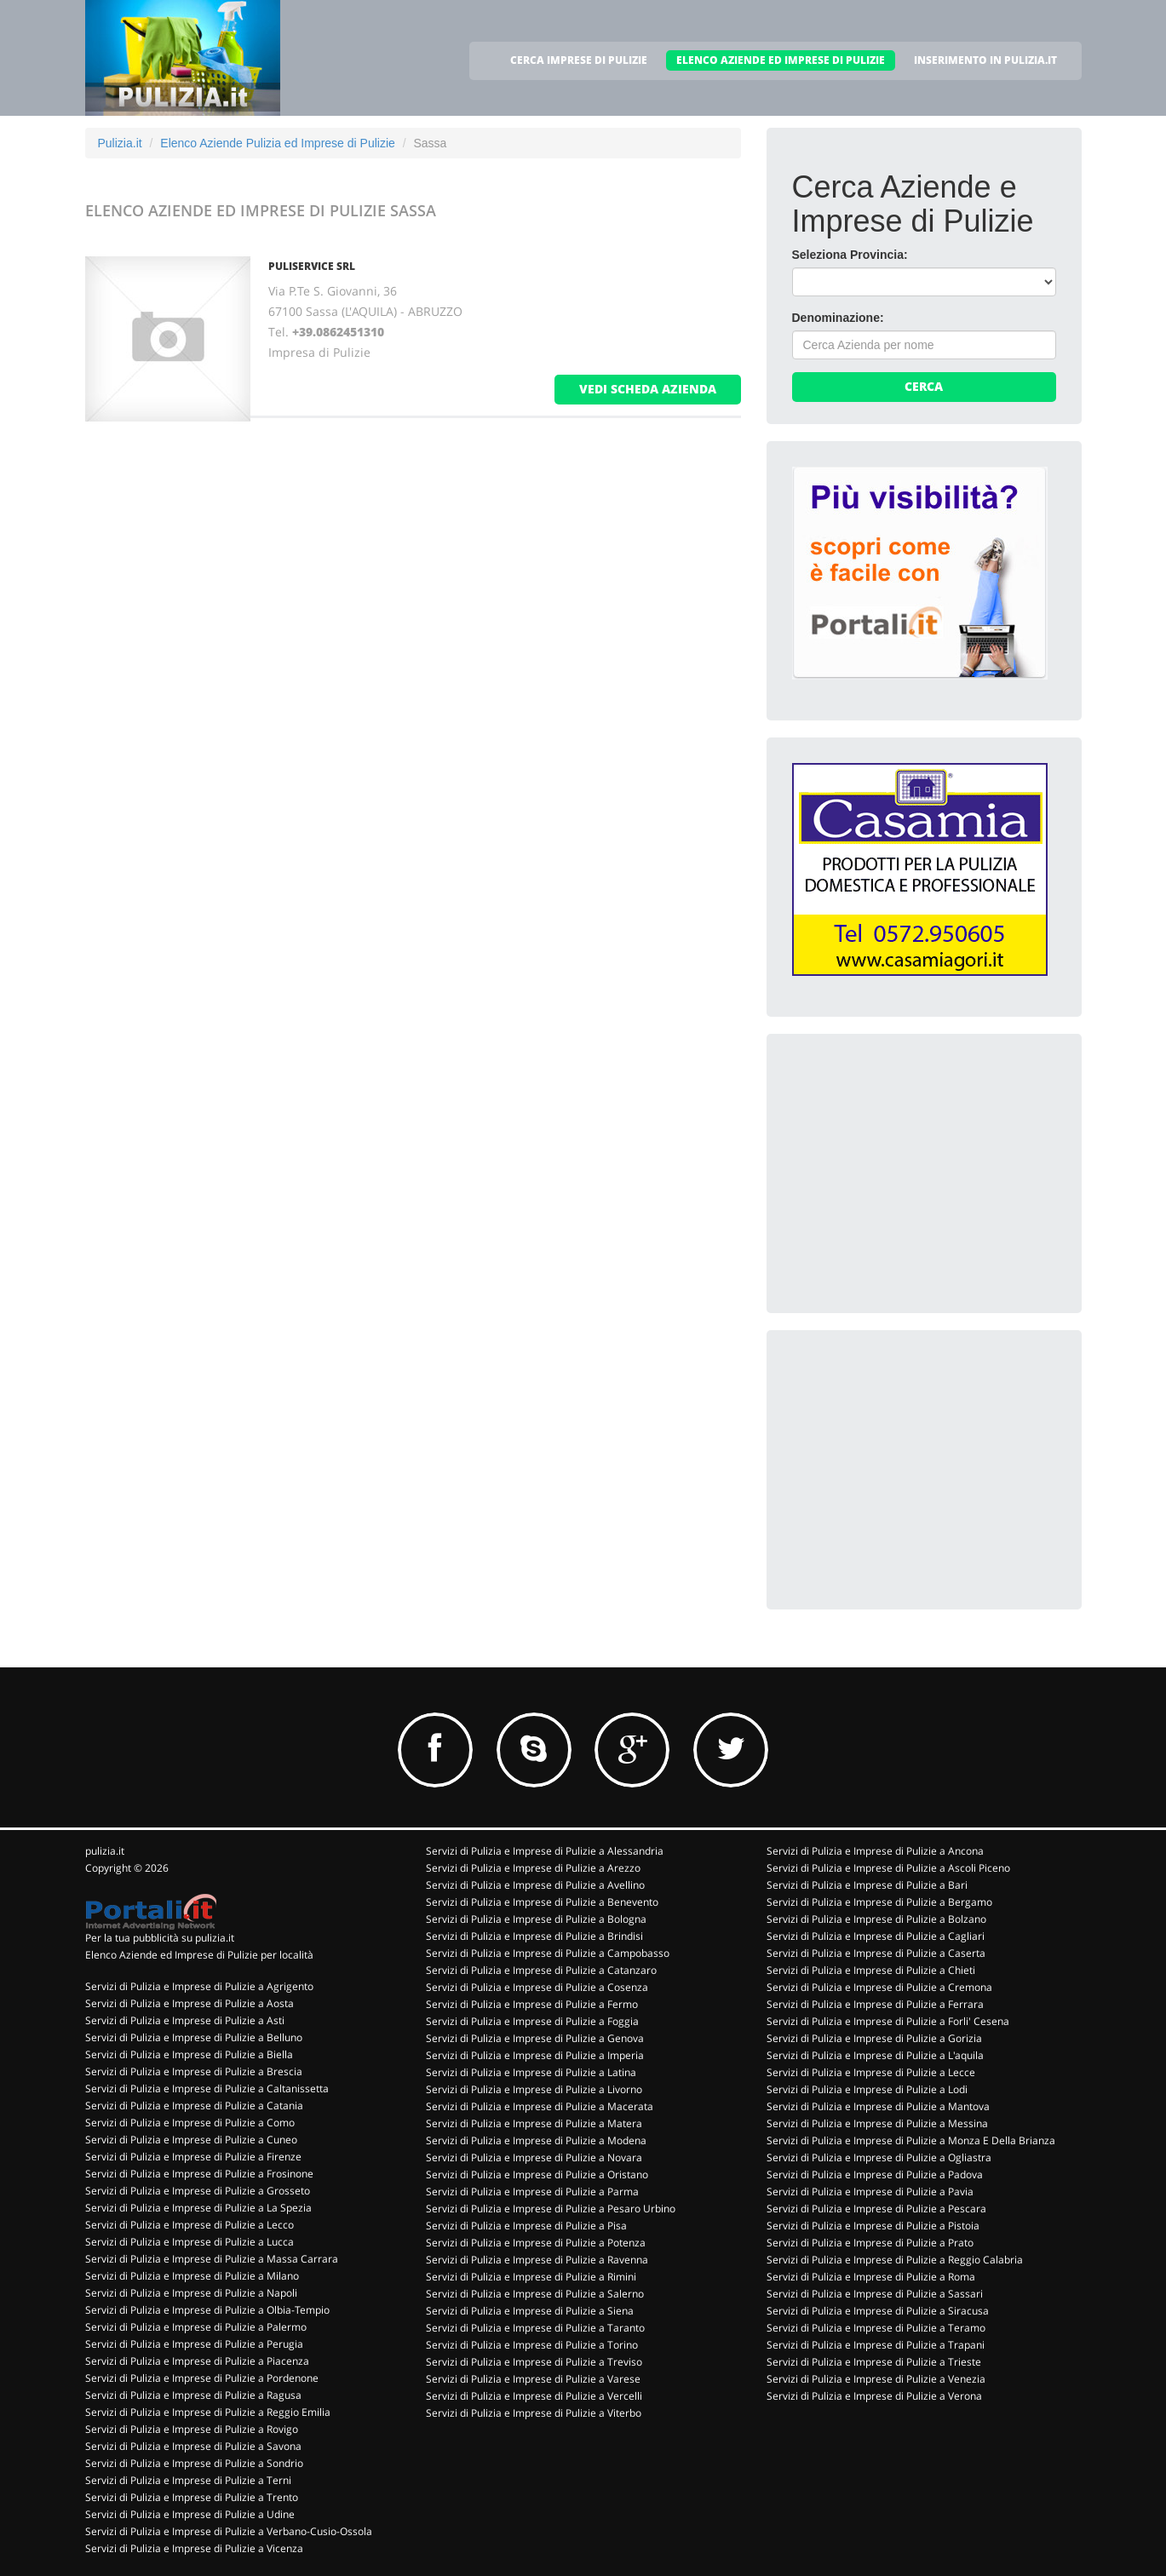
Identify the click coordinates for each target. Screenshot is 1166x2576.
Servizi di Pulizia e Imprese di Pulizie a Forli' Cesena (888, 2021)
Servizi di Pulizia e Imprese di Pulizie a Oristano (537, 2174)
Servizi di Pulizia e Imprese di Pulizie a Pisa (526, 2225)
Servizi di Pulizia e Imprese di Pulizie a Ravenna (537, 2259)
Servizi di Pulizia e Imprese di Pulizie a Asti (184, 2020)
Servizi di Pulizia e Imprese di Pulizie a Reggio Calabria (895, 2259)
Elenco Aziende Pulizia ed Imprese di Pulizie (277, 143)
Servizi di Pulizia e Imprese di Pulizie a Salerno (535, 2293)
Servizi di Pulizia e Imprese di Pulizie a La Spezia (198, 2207)
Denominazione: (838, 317)
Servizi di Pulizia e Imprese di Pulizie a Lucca (189, 2242)
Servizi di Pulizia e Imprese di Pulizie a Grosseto (197, 2190)
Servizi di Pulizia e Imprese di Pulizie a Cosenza (537, 1987)
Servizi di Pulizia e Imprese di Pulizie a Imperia (535, 2055)
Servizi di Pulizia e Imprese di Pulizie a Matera (534, 2123)
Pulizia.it (120, 143)
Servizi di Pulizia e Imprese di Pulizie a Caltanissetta (207, 2088)
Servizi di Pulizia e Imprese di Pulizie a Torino (532, 2345)
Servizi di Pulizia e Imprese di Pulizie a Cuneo (191, 2139)
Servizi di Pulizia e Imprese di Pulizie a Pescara (876, 2208)
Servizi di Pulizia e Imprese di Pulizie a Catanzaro (541, 1970)
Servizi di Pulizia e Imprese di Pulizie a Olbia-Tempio (207, 2310)
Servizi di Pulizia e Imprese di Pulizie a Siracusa (878, 2310)
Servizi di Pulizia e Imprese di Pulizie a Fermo (532, 2004)
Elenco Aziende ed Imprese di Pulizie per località (199, 1955)
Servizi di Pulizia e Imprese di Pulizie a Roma (871, 2276)
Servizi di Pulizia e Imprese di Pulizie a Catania (194, 2105)
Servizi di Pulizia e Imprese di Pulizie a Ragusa (193, 2395)
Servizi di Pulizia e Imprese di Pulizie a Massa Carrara (211, 2259)
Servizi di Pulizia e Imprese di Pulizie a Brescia (193, 2071)
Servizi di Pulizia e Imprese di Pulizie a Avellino (535, 1885)
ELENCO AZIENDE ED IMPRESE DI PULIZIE (780, 60)
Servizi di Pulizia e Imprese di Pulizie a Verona (874, 2396)
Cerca (924, 386)
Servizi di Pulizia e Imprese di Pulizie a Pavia (870, 2191)
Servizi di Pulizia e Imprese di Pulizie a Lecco (189, 2224)
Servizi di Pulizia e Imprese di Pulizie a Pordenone (202, 2378)
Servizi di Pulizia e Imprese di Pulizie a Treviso (534, 2362)
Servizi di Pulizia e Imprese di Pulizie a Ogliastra (879, 2157)
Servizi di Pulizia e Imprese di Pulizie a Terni (188, 2480)
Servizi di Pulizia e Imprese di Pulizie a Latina (531, 2072)
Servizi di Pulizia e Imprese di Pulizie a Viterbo (533, 2413)
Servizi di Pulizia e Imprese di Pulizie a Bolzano (876, 1919)
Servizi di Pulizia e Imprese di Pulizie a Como (190, 2122)
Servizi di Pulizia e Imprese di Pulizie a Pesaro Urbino (550, 2208)
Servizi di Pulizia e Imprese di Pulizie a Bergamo (879, 1902)
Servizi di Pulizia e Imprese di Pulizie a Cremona (879, 1987)
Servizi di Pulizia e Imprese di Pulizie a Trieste (874, 2362)
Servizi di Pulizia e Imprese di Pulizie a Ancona (875, 1851)
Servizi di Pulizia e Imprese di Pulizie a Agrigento (199, 1986)
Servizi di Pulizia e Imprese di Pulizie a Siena (530, 2310)
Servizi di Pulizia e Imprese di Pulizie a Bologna (536, 1919)
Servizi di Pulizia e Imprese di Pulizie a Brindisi (534, 1936)
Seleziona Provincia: (850, 254)
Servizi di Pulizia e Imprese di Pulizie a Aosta (189, 2003)
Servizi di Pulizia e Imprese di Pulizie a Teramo (876, 2328)
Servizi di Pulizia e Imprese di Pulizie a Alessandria (544, 1851)
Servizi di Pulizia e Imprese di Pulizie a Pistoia (873, 2225)
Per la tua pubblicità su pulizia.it (159, 1938)
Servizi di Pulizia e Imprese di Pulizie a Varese (533, 2379)
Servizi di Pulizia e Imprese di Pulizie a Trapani (876, 2345)
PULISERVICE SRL (311, 266)
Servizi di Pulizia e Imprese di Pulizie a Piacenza (197, 2361)
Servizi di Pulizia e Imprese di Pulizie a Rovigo (191, 2429)
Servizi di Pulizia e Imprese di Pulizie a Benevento (542, 1902)
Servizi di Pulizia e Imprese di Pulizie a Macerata (539, 2106)
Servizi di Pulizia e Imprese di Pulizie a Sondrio (194, 2463)
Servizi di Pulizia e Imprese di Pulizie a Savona (193, 2446)
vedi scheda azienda (647, 389)
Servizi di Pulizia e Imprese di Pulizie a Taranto (535, 2328)
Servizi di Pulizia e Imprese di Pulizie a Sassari (875, 2293)
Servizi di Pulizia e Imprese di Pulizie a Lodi (867, 2089)
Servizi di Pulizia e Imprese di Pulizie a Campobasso (547, 1953)
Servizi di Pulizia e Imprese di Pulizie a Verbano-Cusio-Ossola (228, 2531)
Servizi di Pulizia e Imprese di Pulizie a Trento (191, 2497)
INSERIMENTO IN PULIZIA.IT (985, 60)
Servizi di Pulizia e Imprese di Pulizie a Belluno (193, 2037)
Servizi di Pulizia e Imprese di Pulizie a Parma (532, 2191)
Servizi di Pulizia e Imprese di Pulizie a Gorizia (874, 2038)
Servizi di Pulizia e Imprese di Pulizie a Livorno (534, 2089)
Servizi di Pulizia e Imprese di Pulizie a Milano (192, 2276)
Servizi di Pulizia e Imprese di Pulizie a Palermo (196, 2327)
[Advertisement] (920, 1165)
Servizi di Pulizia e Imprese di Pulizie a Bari (867, 1885)
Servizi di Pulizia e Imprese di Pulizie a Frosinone (199, 2173)
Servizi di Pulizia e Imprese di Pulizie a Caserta (876, 1953)
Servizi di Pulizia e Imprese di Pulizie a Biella (189, 2054)
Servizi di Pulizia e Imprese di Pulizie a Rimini (531, 2276)
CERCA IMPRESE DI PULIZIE (578, 60)
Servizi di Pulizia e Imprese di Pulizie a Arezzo (533, 1868)
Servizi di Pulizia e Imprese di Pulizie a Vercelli (534, 2396)
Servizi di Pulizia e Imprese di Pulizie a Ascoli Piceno (888, 1868)
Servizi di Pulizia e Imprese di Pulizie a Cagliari (876, 1936)
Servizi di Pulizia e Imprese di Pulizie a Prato (870, 2242)
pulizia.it (104, 1851)
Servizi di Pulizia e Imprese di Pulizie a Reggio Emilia (207, 2412)
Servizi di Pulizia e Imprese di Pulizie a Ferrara (875, 2004)
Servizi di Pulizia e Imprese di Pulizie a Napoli (191, 2293)
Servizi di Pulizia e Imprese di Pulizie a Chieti (871, 1970)
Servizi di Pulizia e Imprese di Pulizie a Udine (190, 2514)
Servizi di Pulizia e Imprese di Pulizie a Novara (534, 2157)
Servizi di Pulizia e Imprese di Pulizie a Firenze (193, 2156)
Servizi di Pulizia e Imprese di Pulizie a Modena (536, 2140)
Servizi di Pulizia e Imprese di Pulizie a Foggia (532, 2021)
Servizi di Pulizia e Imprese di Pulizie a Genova (535, 2038)
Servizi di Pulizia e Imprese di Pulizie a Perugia (194, 2344)
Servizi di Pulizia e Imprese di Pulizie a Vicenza (194, 2548)
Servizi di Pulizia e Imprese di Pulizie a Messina (877, 2123)
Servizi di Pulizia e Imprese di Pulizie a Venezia (876, 2379)
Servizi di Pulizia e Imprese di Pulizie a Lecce (871, 2072)
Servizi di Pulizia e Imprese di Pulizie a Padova (875, 2174)
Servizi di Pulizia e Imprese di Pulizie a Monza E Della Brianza (911, 2140)
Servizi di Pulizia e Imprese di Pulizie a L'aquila (875, 2055)
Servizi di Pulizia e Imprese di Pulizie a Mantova (878, 2106)
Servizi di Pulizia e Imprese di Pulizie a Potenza (536, 2242)
